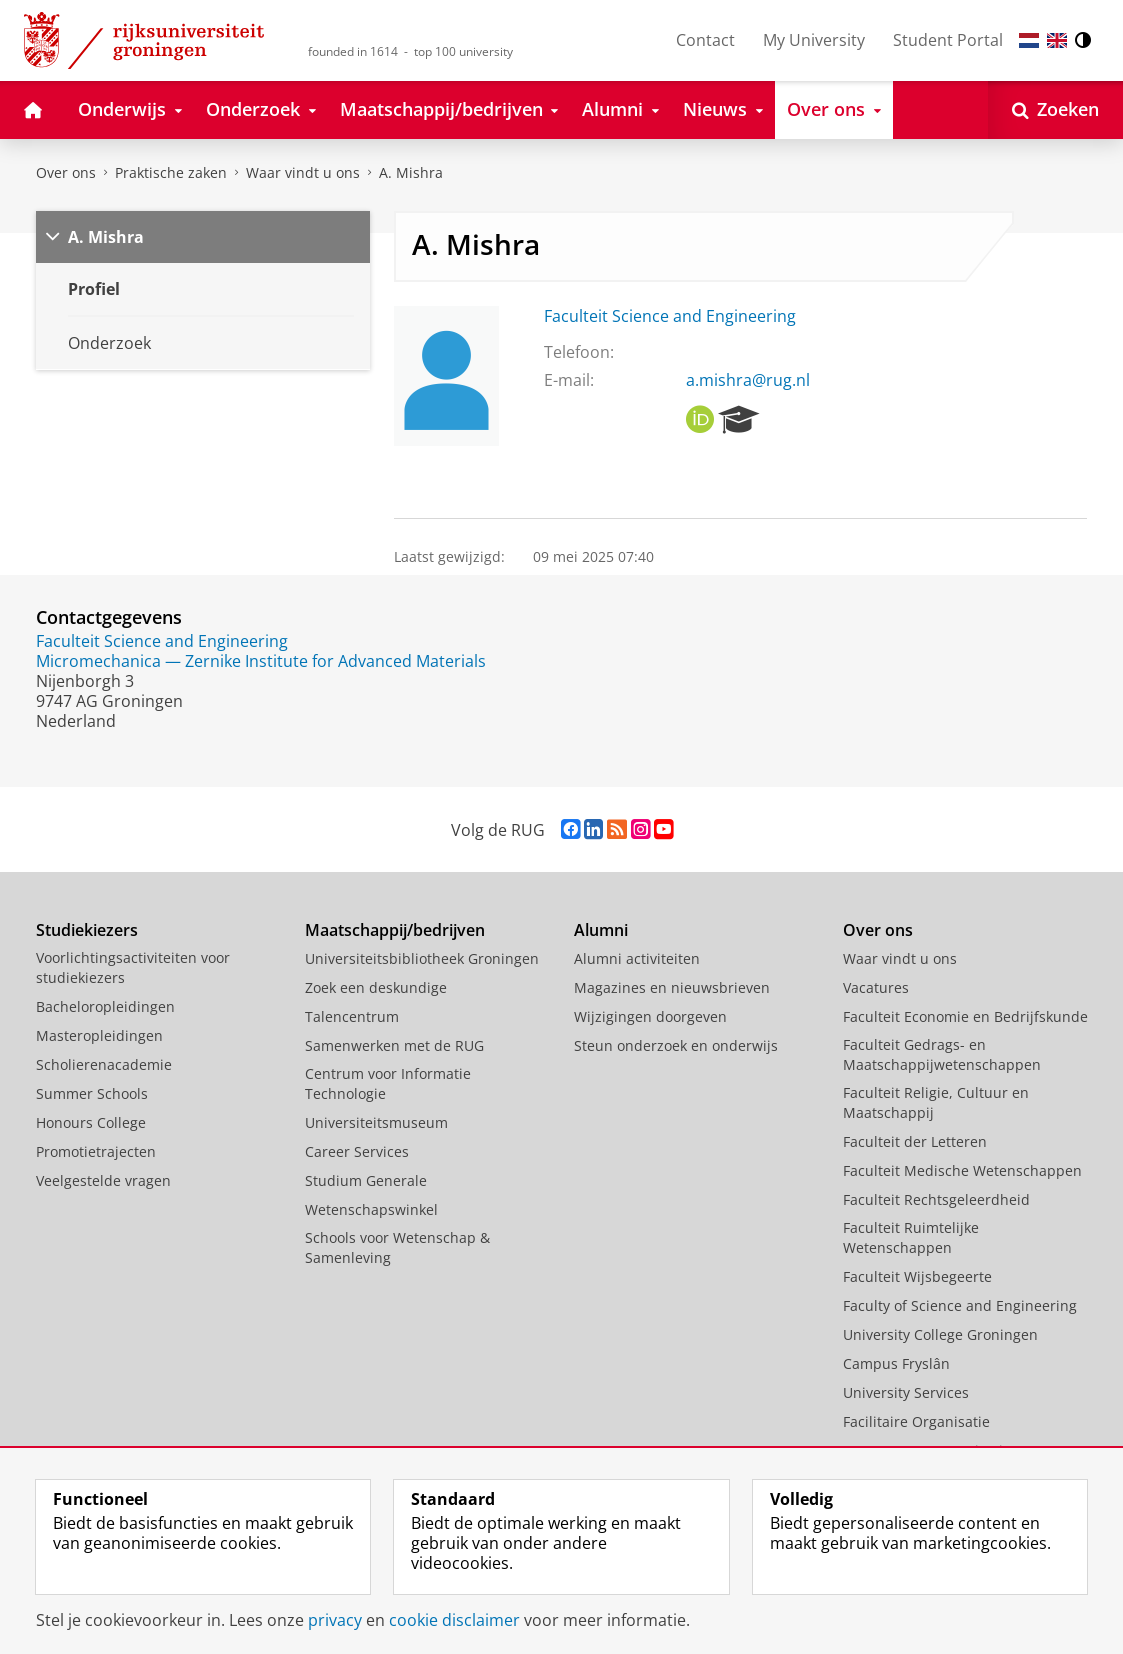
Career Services (357, 1151)
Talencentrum (352, 1016)
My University (814, 40)
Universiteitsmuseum (376, 1122)
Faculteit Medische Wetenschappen (962, 1170)
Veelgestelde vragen (103, 1180)
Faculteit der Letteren (915, 1141)
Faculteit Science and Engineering (670, 316)
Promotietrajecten (96, 1151)
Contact (705, 40)
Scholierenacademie (104, 1064)
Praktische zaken (171, 172)
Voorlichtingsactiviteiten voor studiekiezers (133, 967)
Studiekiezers (87, 930)
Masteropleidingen (99, 1035)
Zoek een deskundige (376, 987)
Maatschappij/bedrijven (395, 930)
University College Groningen (940, 1334)
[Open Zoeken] (1055, 110)
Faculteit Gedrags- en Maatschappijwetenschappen (942, 1054)
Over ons (66, 172)
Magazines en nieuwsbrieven (672, 987)
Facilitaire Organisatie (916, 1421)
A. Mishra (411, 172)
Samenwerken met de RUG (394, 1045)
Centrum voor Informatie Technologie (388, 1083)
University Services (906, 1392)
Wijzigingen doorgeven (650, 1016)
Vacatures (876, 987)
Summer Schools (92, 1093)
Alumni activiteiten (637, 958)
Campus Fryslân (896, 1363)
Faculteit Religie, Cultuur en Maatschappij (936, 1102)
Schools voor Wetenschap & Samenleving (397, 1247)
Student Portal (948, 40)
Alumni (601, 930)
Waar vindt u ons (303, 172)
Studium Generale (366, 1180)
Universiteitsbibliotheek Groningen (422, 958)
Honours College (91, 1122)
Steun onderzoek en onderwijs (676, 1045)
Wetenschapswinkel (371, 1209)
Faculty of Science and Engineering (960, 1305)
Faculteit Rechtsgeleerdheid (936, 1199)
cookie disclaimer (454, 1620)
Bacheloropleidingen (105, 1006)
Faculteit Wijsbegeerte (917, 1276)
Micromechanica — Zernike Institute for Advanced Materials (261, 661)
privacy (335, 1620)
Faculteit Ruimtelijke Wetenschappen (911, 1237)
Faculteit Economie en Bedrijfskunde (965, 1016)
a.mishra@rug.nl (748, 380)
